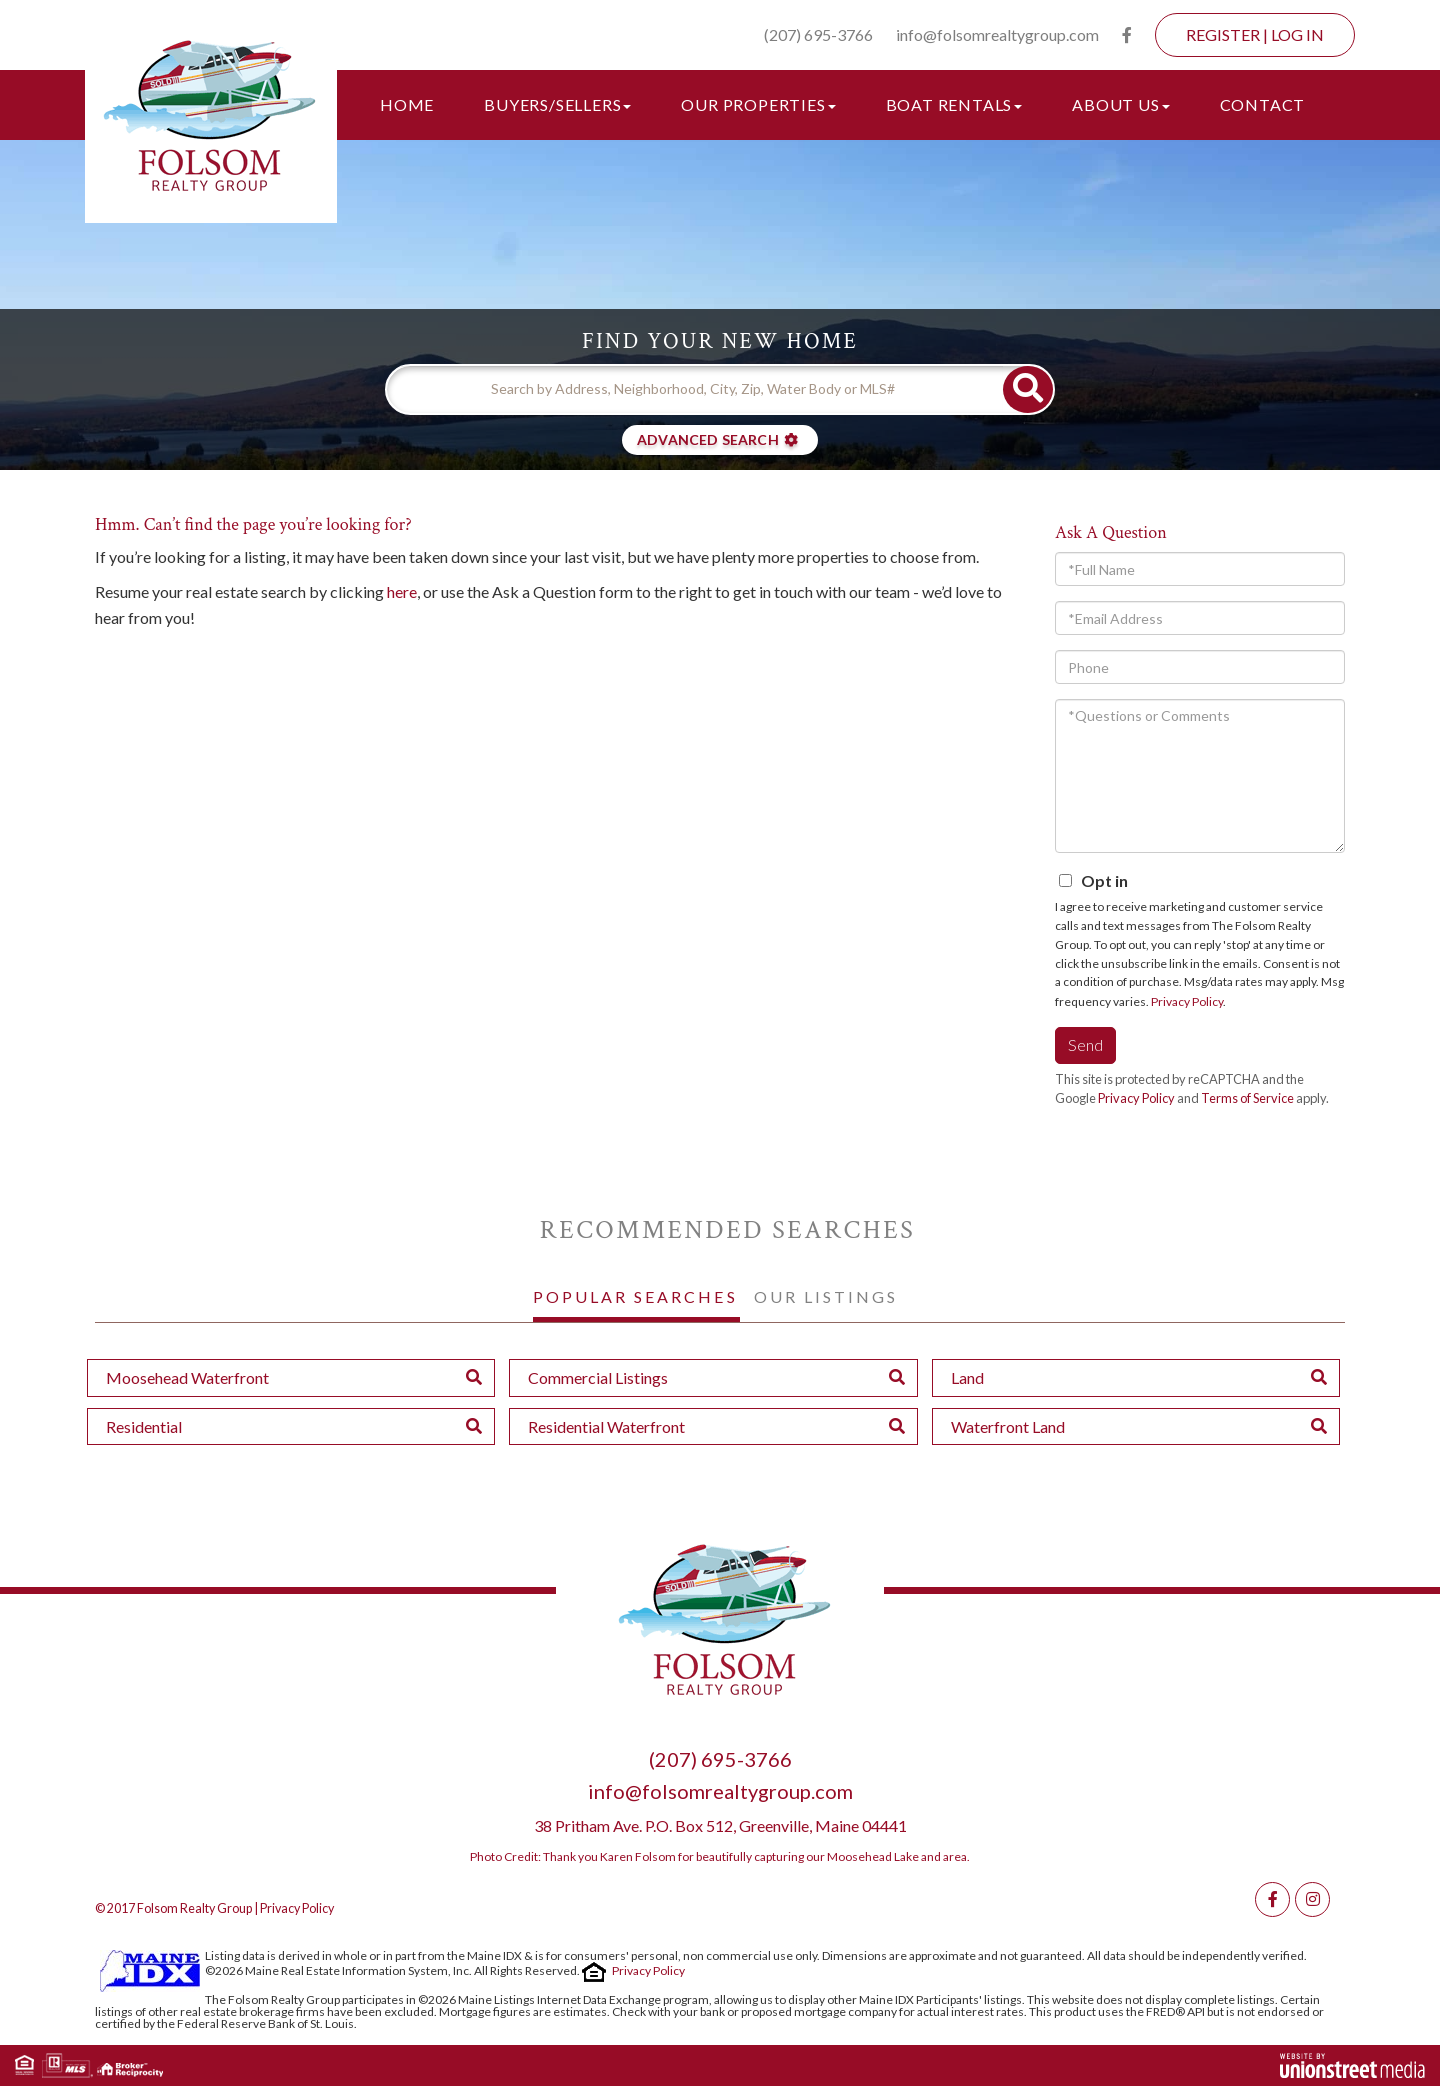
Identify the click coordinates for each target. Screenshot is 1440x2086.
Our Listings (826, 1296)
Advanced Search (708, 439)
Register (1223, 34)
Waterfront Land (1008, 1426)
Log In (1297, 34)
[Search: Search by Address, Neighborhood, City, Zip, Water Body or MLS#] (695, 389)
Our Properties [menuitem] (758, 104)
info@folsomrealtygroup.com (997, 34)
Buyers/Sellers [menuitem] (557, 104)
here (402, 591)
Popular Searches (635, 1296)
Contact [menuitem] (1263, 104)
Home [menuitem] (407, 104)
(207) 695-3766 (818, 34)
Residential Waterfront (606, 1426)
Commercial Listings (598, 1377)
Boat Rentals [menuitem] (954, 104)
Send (1085, 1044)
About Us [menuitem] (1120, 104)
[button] (1028, 389)
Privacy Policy (1187, 1001)
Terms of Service (1247, 1098)
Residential (144, 1426)
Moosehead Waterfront (187, 1377)
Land (967, 1377)
